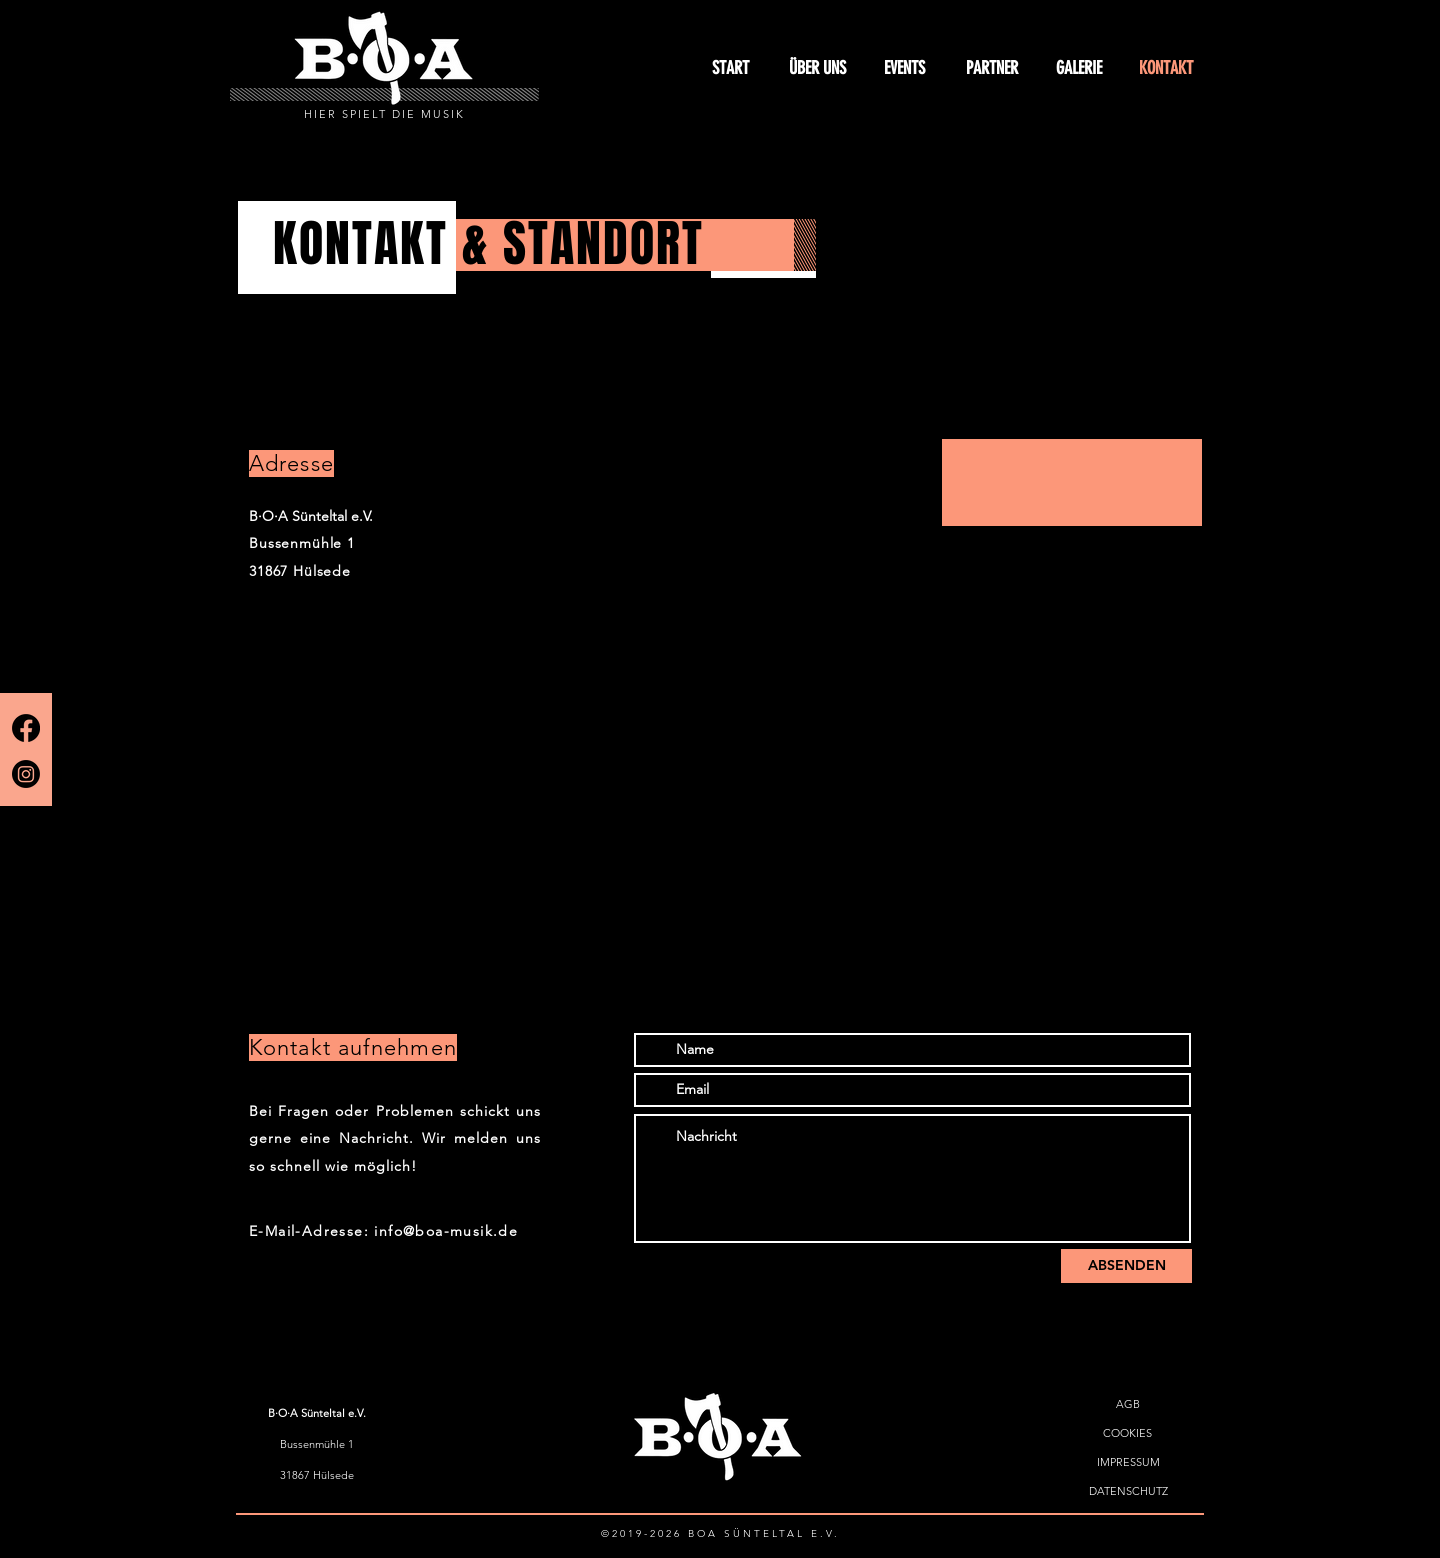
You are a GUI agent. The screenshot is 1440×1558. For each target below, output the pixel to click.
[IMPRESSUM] (1128, 1462)
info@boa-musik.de (446, 1231)
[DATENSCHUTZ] (1128, 1491)
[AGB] (1127, 1404)
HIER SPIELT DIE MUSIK (384, 114)
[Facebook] (26, 728)
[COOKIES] (1127, 1433)
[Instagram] (26, 774)
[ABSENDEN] (1126, 1266)
